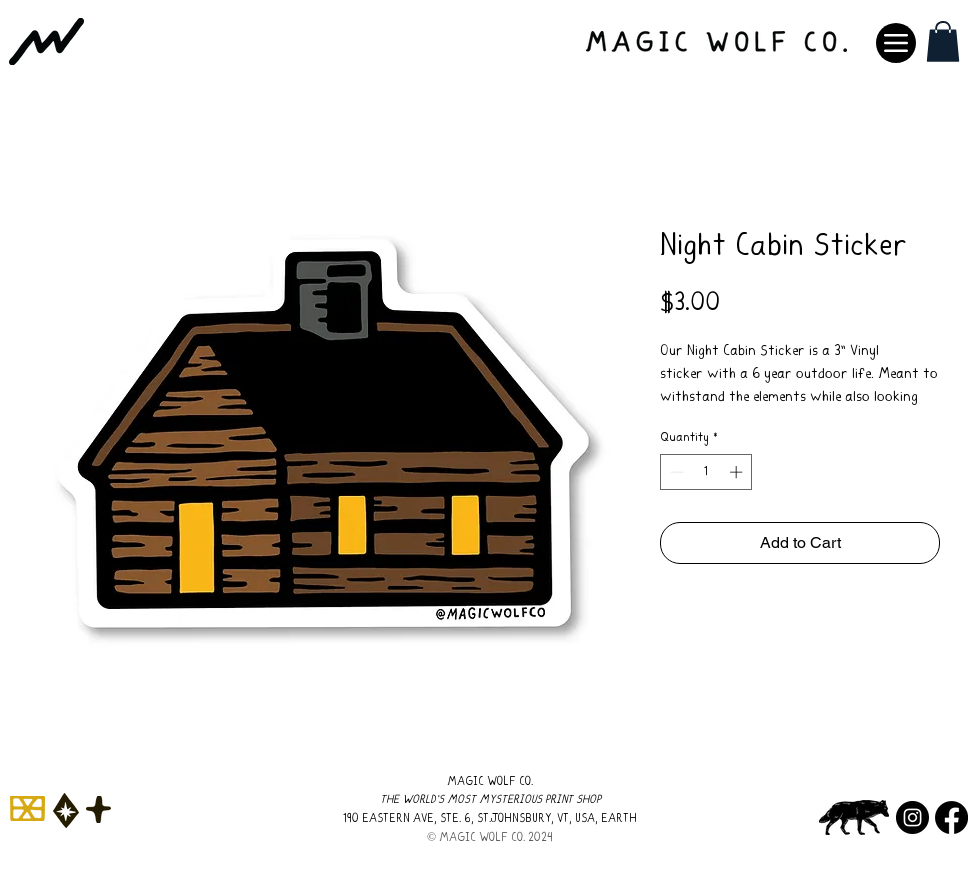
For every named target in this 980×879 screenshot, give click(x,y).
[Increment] (738, 472)
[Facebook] (951, 817)
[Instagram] (912, 817)
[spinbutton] (706, 472)
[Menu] (896, 43)
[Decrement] (675, 472)
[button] (943, 41)
